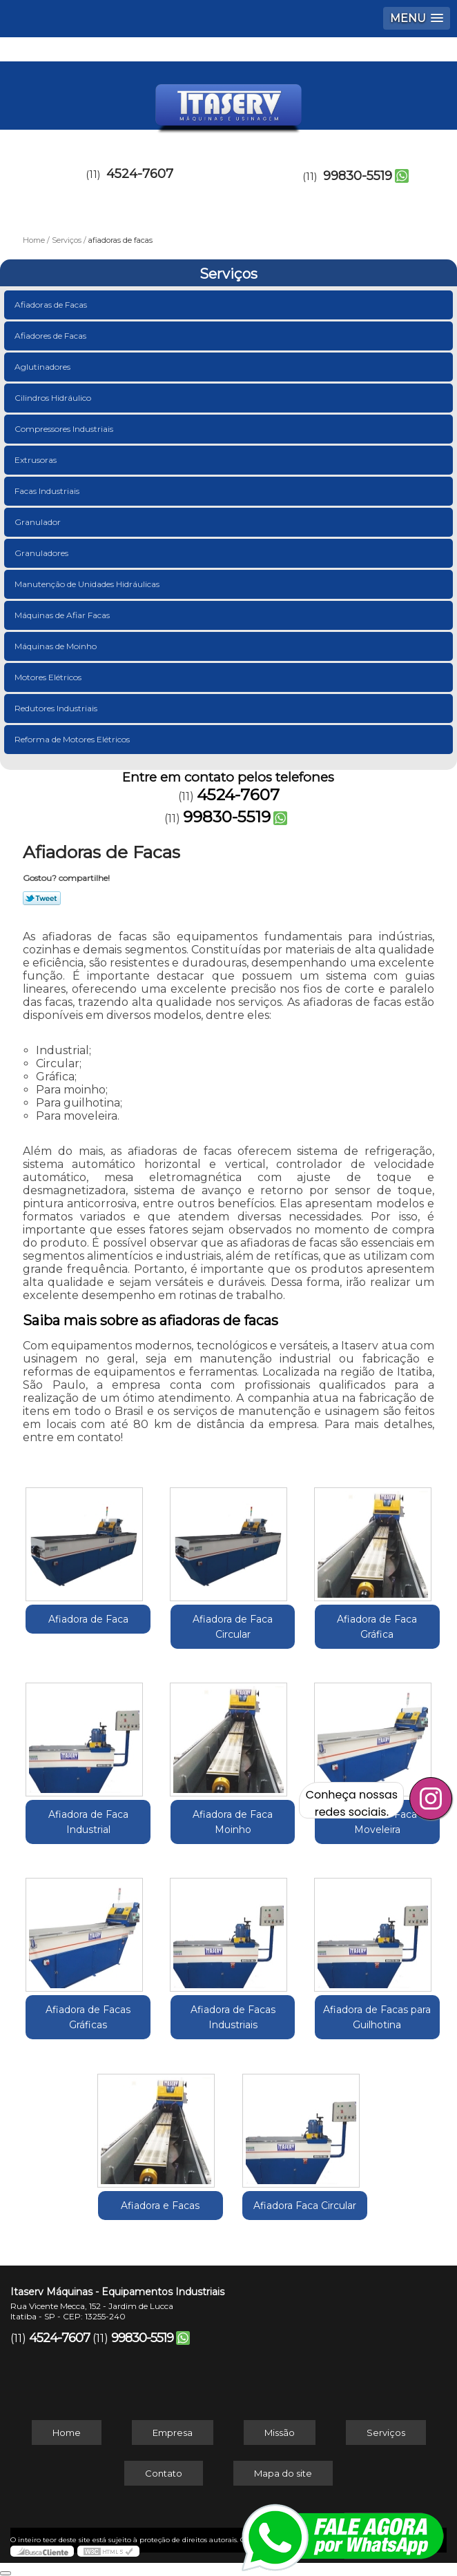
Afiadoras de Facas (51, 304)
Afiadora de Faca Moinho (233, 1822)
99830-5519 (357, 176)
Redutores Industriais (56, 708)
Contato (163, 2473)
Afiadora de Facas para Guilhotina (377, 2017)
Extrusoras (36, 460)
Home (66, 2432)
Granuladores (42, 553)
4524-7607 (139, 173)
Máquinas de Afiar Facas (63, 615)
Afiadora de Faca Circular (233, 1627)
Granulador (38, 522)
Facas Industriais (47, 491)
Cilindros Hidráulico (53, 398)
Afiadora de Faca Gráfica (377, 1627)
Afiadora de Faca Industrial (88, 1822)
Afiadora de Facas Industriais (233, 2017)
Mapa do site (283, 2473)
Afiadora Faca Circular (304, 2205)
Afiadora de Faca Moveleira (377, 1822)
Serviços (228, 274)
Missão (279, 2432)
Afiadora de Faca (88, 1619)
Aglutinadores (43, 366)
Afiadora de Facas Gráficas (88, 2017)
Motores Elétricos (49, 677)
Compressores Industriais (64, 429)
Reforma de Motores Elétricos (73, 739)
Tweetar (42, 898)
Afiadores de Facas (51, 335)
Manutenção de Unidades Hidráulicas (88, 584)
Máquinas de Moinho (56, 646)
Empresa (173, 2432)
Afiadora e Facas (160, 2205)
